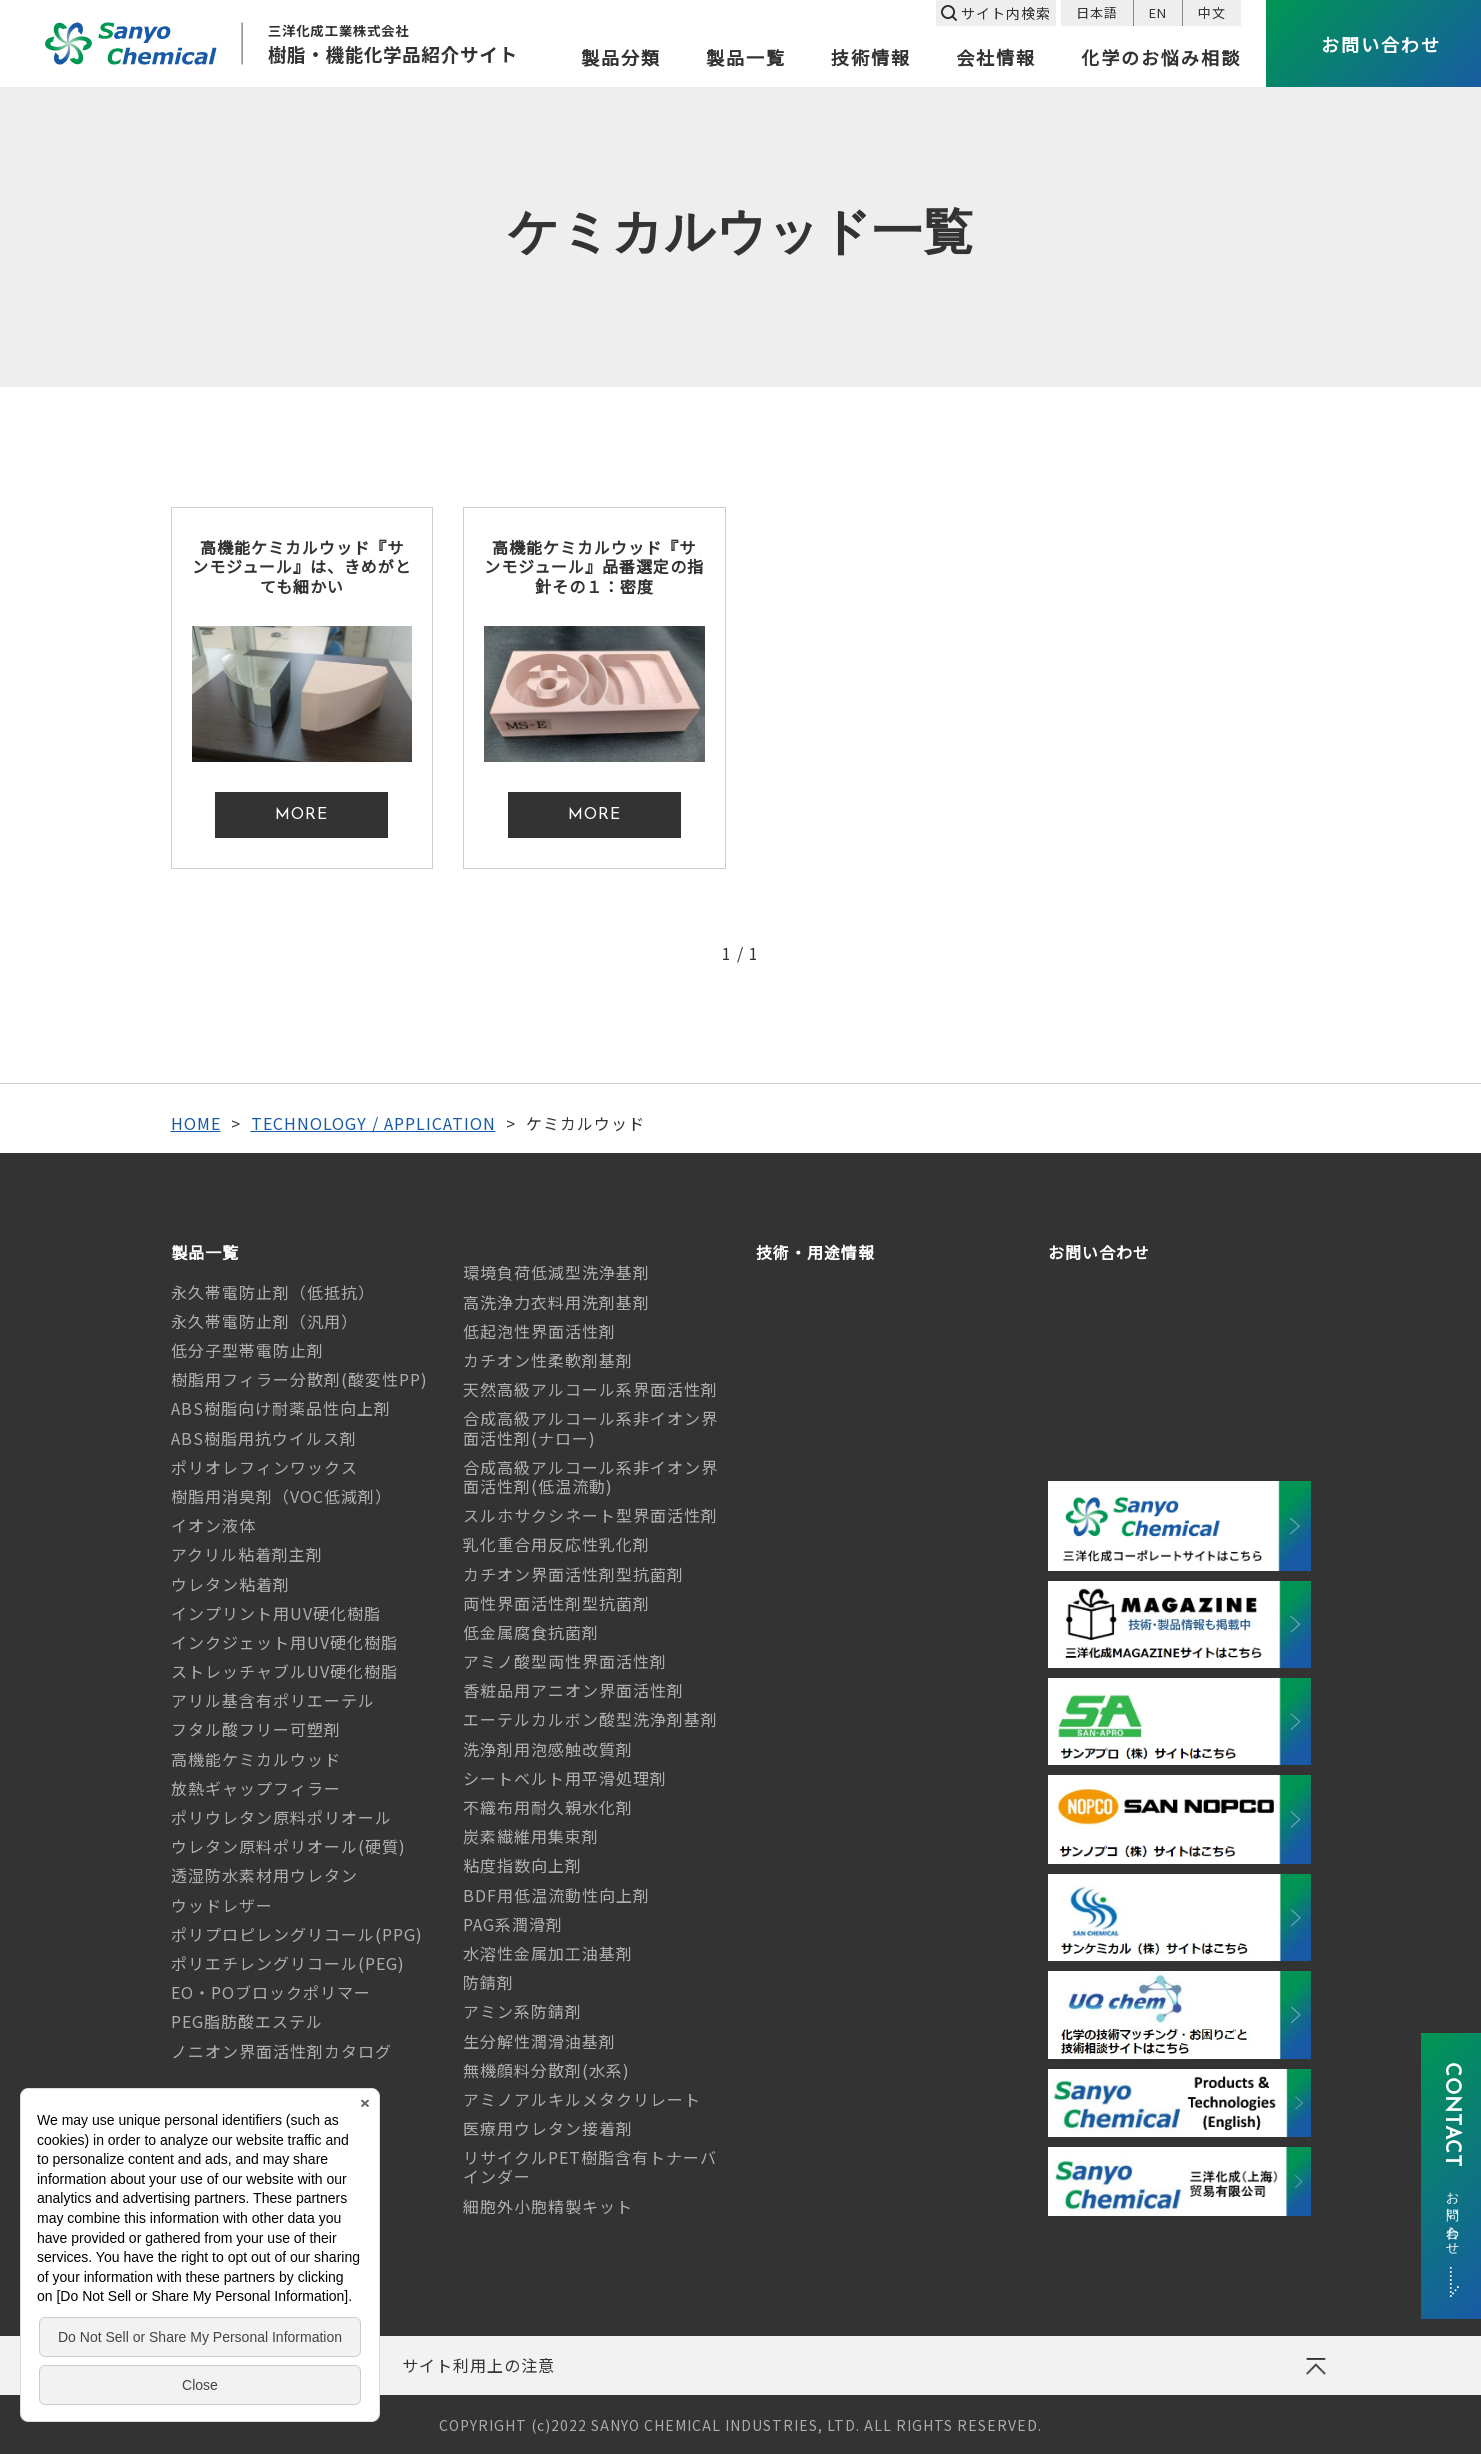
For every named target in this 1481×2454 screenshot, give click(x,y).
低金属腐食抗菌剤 (531, 1632)
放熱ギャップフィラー (256, 1788)
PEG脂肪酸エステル (247, 2021)
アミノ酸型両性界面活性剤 (565, 1661)
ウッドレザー (222, 1905)
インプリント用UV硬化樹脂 (276, 1613)
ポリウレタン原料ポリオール (281, 1817)
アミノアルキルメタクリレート (582, 2099)
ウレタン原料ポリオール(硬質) (288, 1846)
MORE (301, 815)
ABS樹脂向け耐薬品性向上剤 (281, 1408)
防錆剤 (488, 1982)
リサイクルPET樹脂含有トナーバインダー (590, 2166)
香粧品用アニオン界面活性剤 (573, 1690)
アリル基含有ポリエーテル (273, 1700)
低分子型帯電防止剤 (247, 1350)
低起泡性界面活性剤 (539, 1331)
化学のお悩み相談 (1161, 58)
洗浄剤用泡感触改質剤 (548, 1749)
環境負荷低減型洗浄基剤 (556, 1272)
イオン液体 (213, 1525)
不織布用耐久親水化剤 (548, 1807)
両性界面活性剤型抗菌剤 (556, 1603)
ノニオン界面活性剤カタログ (281, 2051)
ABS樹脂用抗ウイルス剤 (264, 1438)
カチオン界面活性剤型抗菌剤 (573, 1574)
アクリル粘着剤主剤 (247, 1554)
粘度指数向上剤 (522, 1865)
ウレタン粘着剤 (230, 1584)
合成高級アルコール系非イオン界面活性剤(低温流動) (590, 1476)
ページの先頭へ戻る (1314, 2373)
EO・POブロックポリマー (271, 1992)
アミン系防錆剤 (522, 2011)
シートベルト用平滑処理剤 (565, 1778)
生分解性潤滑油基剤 (539, 2041)
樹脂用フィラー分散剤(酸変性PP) (299, 1379)
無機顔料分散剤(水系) (546, 2070)
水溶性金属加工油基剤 (548, 1953)
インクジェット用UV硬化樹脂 (284, 1642)
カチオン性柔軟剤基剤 (548, 1360)
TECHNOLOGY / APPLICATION (373, 1123)
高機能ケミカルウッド (256, 1759)
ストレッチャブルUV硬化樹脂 (284, 1671)
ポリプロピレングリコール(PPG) (297, 1934)
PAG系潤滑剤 (513, 1924)
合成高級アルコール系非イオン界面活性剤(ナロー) (590, 1427)
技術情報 (871, 58)
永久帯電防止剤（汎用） (264, 1321)
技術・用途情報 (815, 1252)
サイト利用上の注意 (478, 2365)
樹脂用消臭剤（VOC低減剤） (281, 1496)
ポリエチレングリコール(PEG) (288, 1963)
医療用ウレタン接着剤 (548, 2128)
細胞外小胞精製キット (548, 2206)
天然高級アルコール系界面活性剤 (590, 1389)
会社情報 (996, 58)
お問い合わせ (1099, 1252)
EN (1158, 12)
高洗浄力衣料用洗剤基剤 (556, 1302)
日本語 (1097, 12)
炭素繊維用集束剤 (531, 1836)
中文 (1212, 12)
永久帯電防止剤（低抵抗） (273, 1292)
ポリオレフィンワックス (264, 1467)
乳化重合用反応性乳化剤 (556, 1544)
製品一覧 (746, 58)
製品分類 (621, 58)
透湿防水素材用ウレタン (264, 1875)
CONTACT (1451, 2156)
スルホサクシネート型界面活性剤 (590, 1515)
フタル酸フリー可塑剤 (256, 1729)
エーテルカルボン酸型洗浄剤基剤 (590, 1719)
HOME (196, 1123)
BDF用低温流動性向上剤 (556, 1895)
